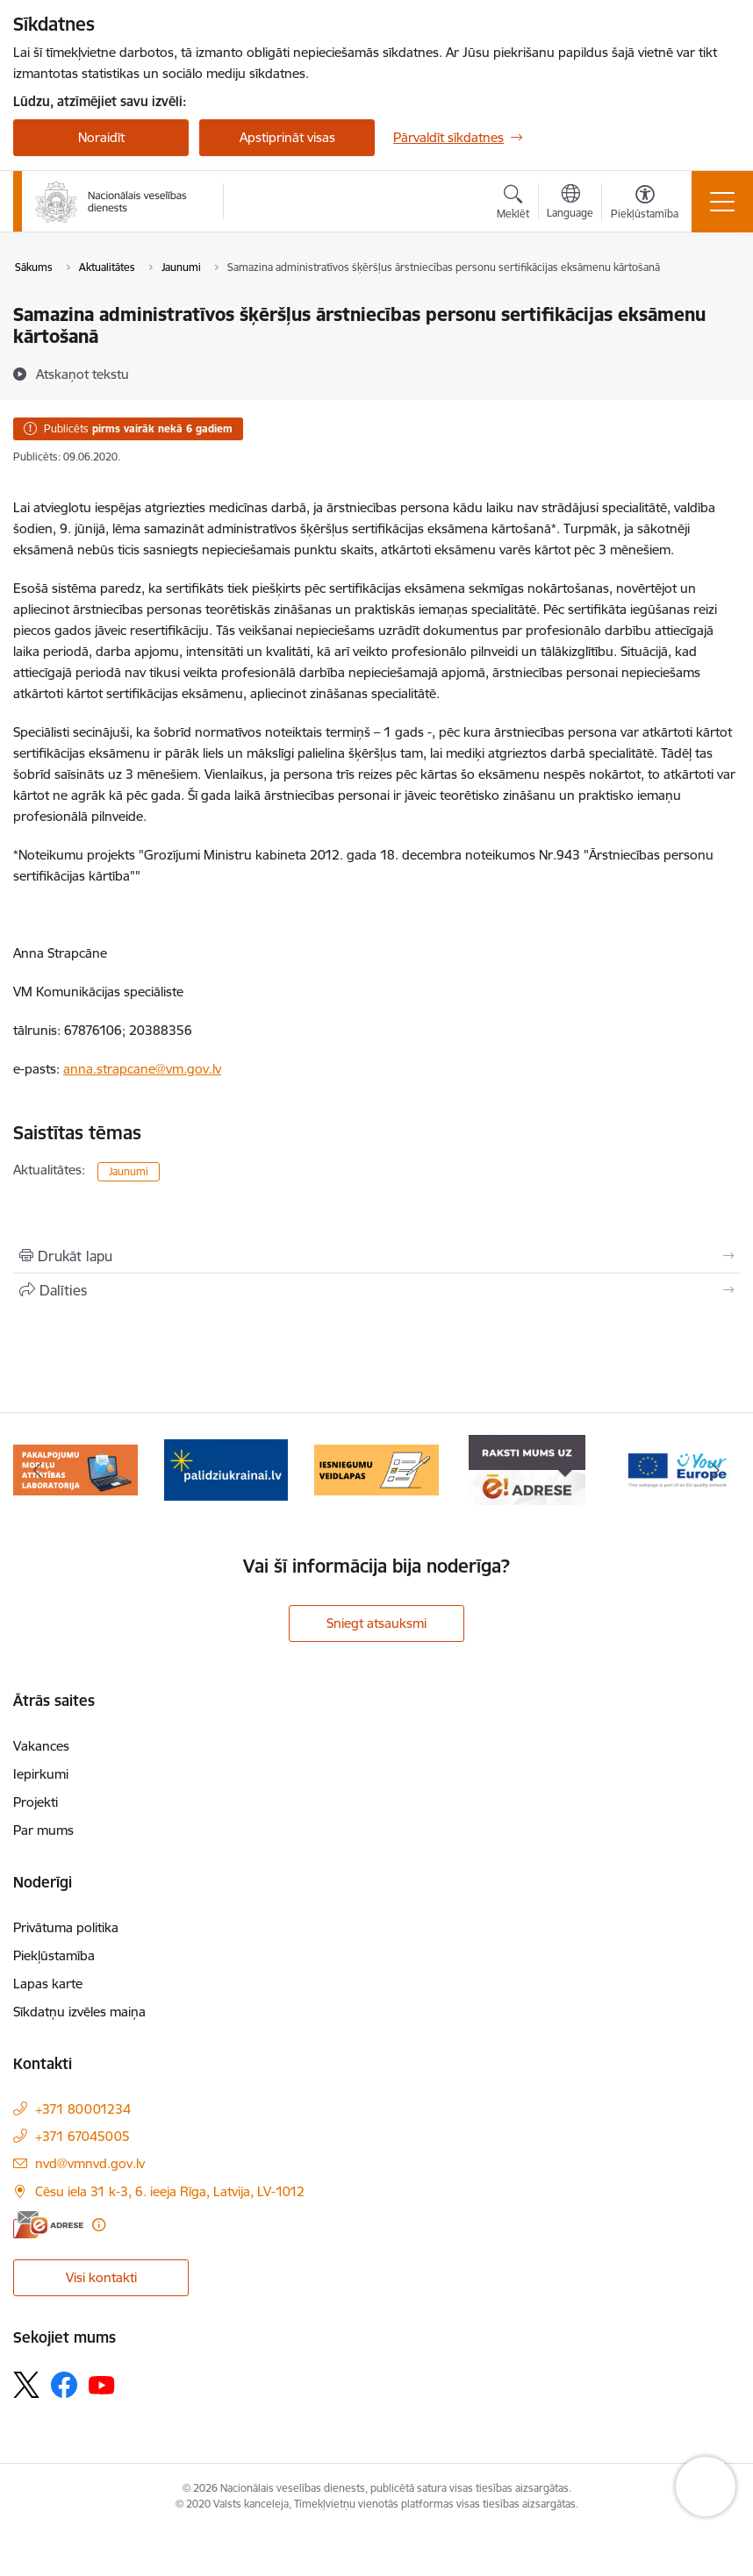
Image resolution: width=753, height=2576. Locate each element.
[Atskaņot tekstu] (82, 373)
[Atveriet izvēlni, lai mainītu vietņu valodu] (570, 203)
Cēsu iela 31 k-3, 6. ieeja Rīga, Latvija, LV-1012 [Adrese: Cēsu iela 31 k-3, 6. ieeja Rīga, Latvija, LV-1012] (170, 2191)
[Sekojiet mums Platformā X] (26, 2385)
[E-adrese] (48, 2224)
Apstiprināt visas (287, 137)
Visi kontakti (101, 2277)
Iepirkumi (40, 1774)
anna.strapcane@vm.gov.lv (142, 1068)
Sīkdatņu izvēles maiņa (79, 2011)
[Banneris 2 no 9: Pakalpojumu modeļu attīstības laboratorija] (75, 1468)
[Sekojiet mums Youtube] (102, 2383)
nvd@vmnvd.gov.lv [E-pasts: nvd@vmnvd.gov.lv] (90, 2163)
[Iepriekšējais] (37, 1470)
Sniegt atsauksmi (376, 1623)
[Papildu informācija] (98, 2224)
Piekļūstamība (54, 1955)
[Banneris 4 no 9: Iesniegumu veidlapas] (376, 1468)
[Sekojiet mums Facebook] (64, 2385)
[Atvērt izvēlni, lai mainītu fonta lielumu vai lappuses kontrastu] (644, 204)
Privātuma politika (65, 1927)
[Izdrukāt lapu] (376, 1256)
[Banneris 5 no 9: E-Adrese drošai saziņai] (527, 1468)
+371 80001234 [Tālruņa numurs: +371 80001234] (83, 2109)
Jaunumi (128, 1171)
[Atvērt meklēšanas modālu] (513, 204)
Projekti (35, 1802)
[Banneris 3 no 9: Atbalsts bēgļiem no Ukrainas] (226, 1468)
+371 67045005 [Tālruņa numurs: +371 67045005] (82, 2136)
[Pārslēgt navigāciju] (722, 201)
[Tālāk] (715, 1470)
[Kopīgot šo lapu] (376, 1290)
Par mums (43, 1830)
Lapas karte (47, 1983)
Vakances (41, 1746)
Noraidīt (101, 137)
